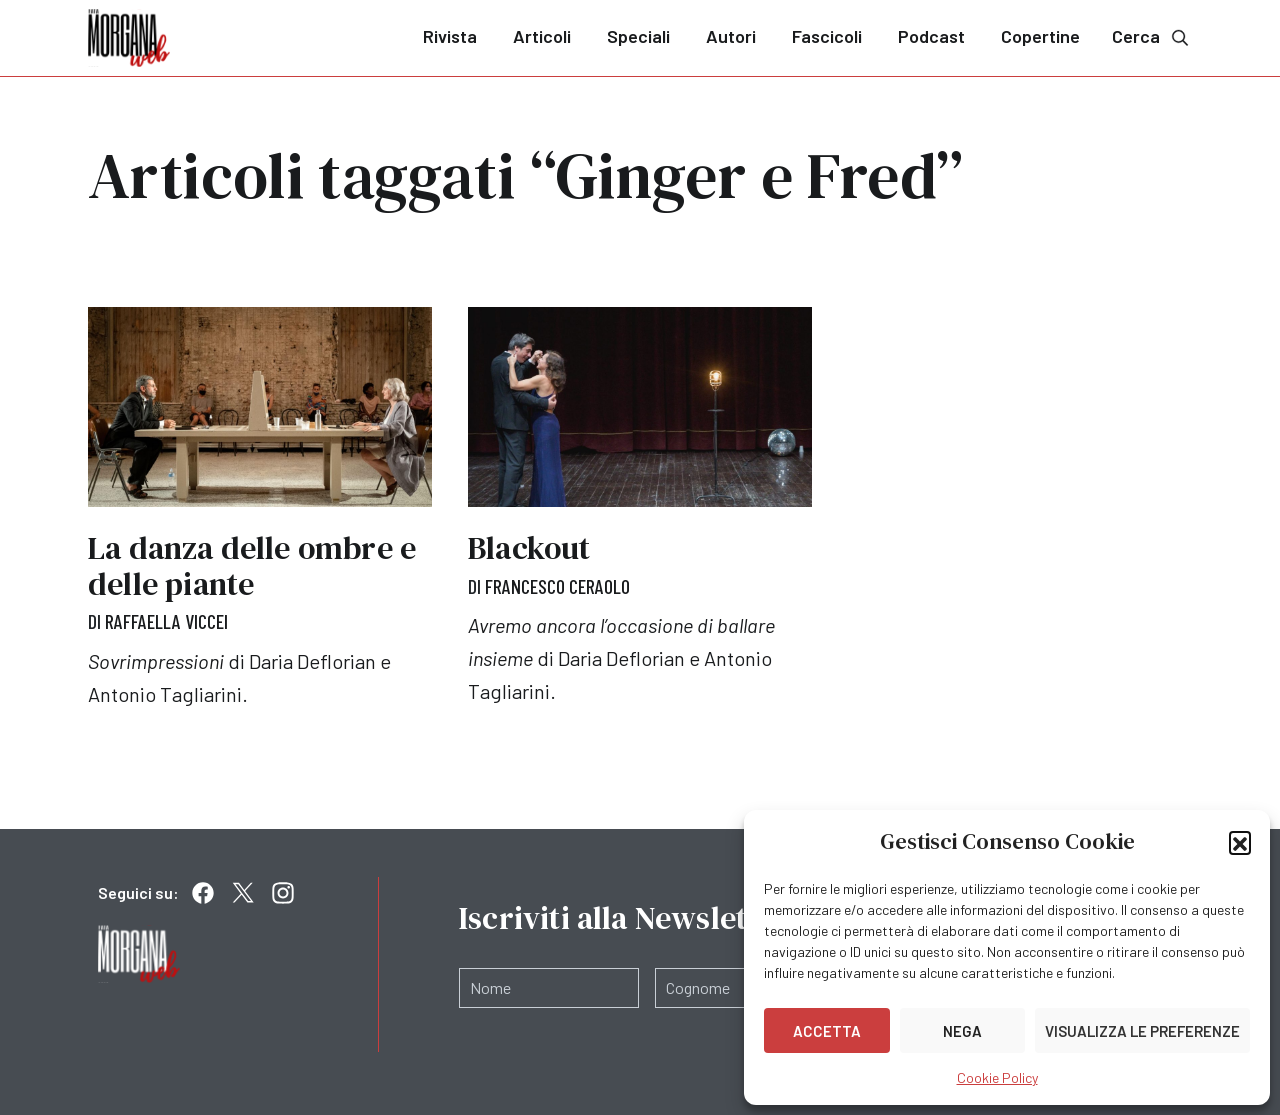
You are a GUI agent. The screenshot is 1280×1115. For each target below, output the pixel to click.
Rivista (450, 36)
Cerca (1152, 36)
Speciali (638, 36)
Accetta (827, 1031)
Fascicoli (827, 36)
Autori (731, 36)
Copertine (1040, 36)
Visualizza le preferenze (1142, 1031)
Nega (962, 1031)
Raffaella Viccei (166, 621)
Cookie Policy (997, 1077)
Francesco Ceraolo (557, 586)
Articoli (542, 36)
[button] (1240, 842)
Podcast (931, 36)
